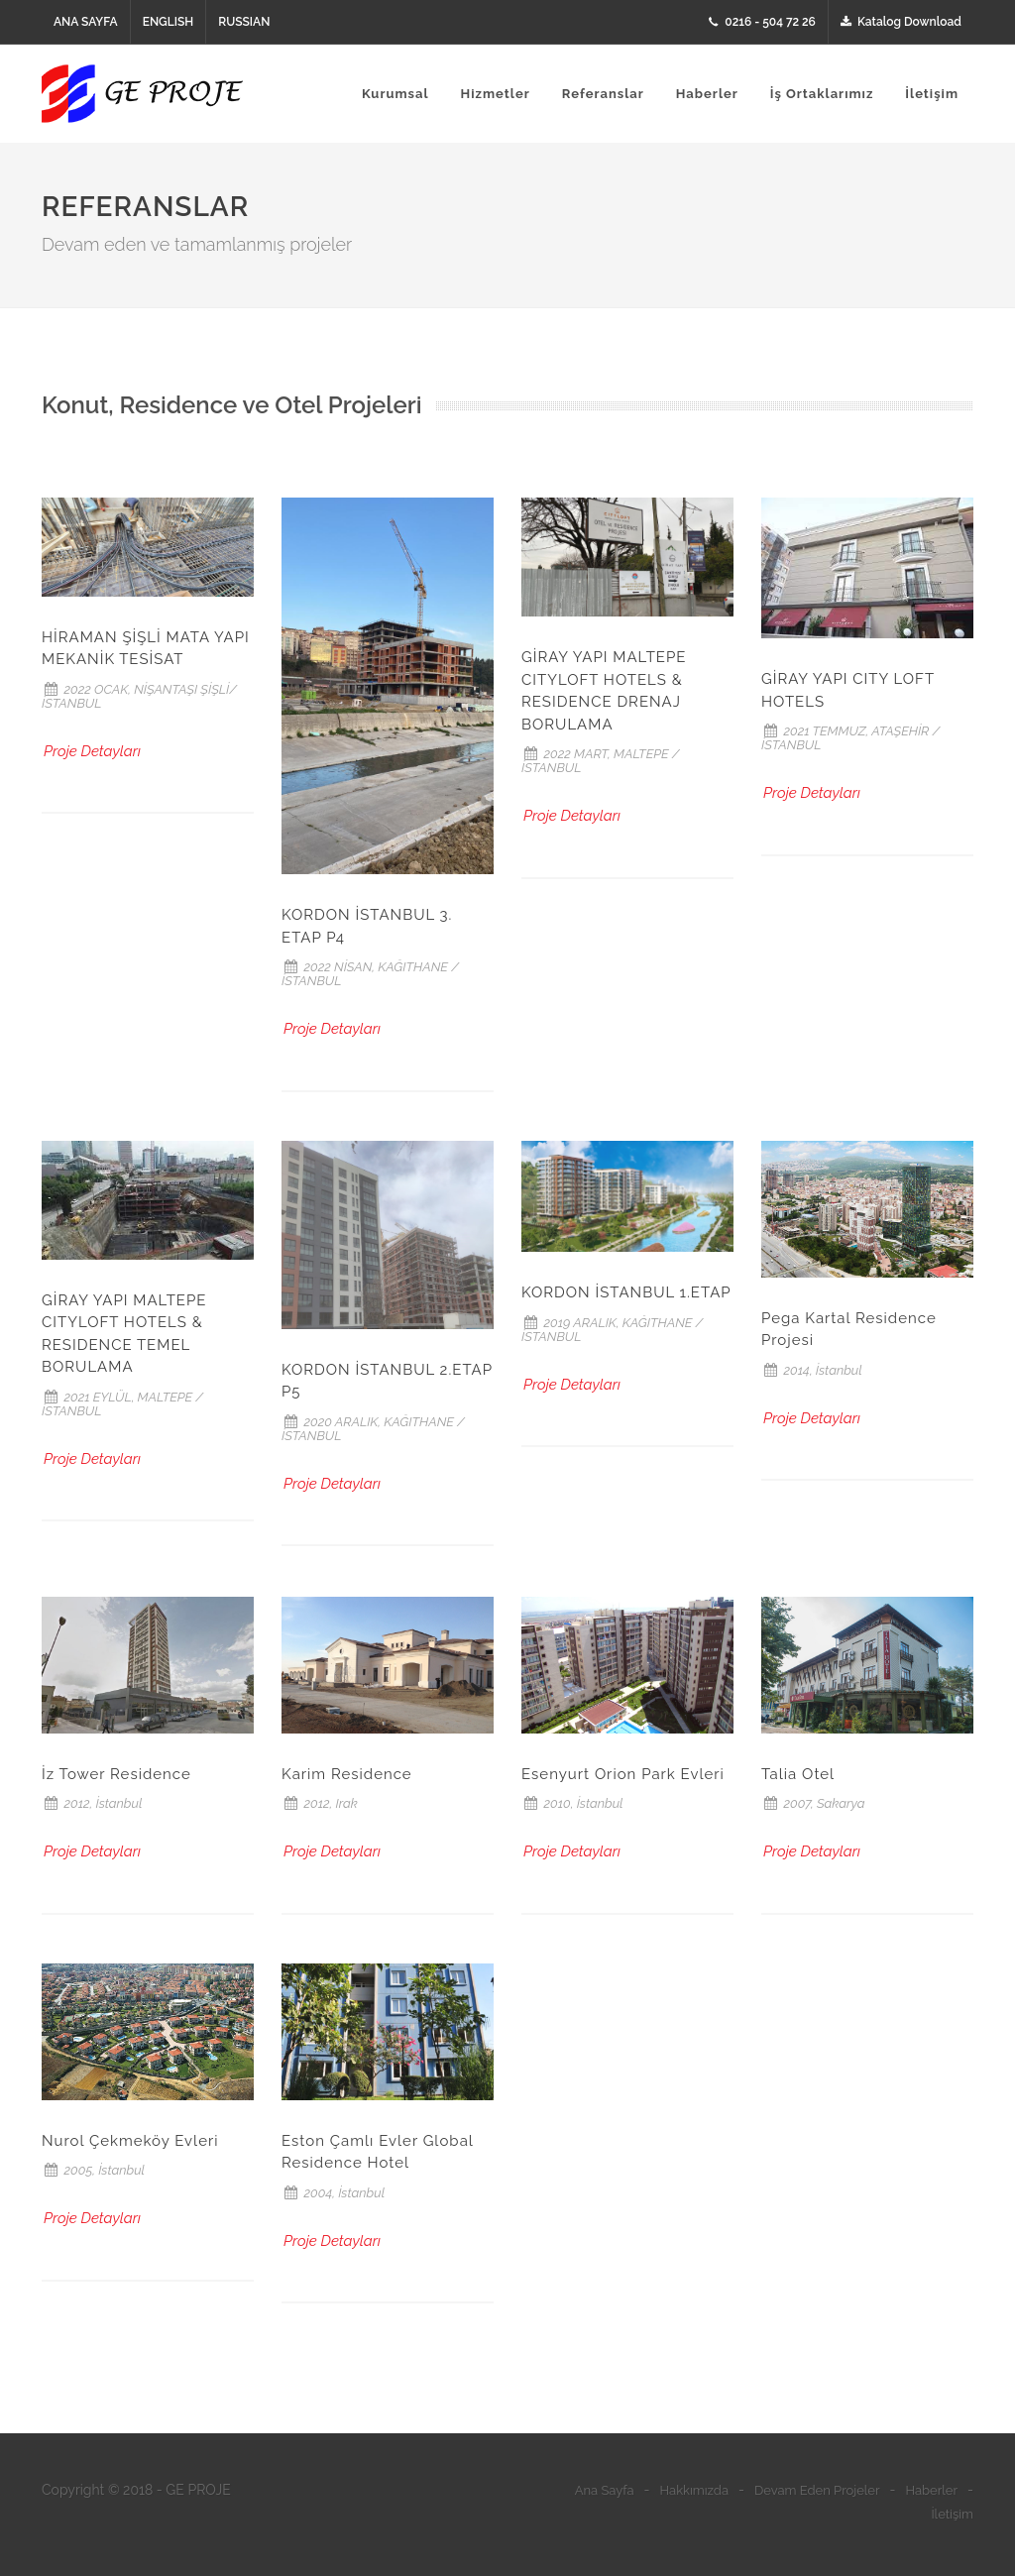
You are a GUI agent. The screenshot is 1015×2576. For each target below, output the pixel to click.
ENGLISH (168, 22)
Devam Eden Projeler (817, 2490)
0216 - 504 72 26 (762, 22)
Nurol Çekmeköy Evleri (130, 2141)
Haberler (931, 2490)
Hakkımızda (694, 2490)
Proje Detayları (92, 751)
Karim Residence (347, 1774)
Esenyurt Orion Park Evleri (623, 1774)
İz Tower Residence (116, 1774)
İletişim (952, 2514)
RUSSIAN (244, 22)
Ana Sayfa (604, 2490)
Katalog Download (901, 22)
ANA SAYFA (86, 22)
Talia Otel (798, 1774)
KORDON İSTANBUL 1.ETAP (626, 1292)
